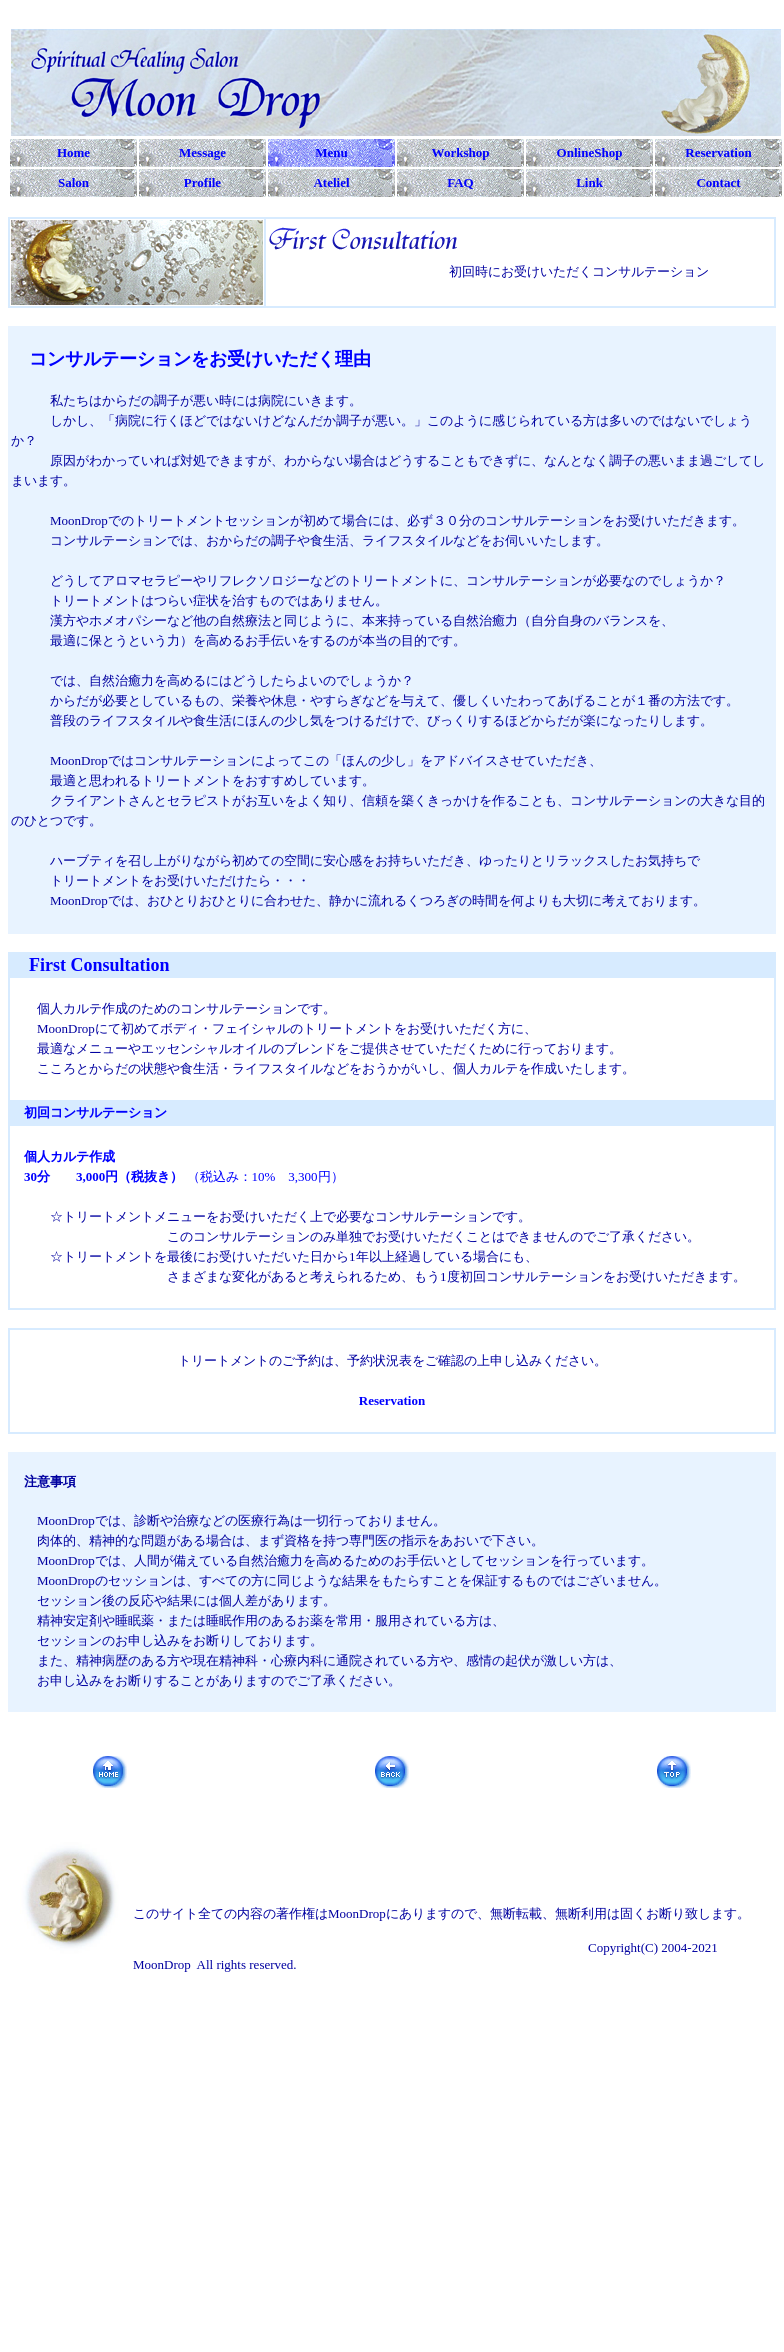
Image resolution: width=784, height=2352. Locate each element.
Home (73, 152)
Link (589, 182)
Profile (202, 182)
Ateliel (331, 182)
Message (202, 152)
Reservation (392, 1400)
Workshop (461, 152)
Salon (73, 182)
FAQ (460, 182)
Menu (331, 152)
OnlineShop (590, 152)
